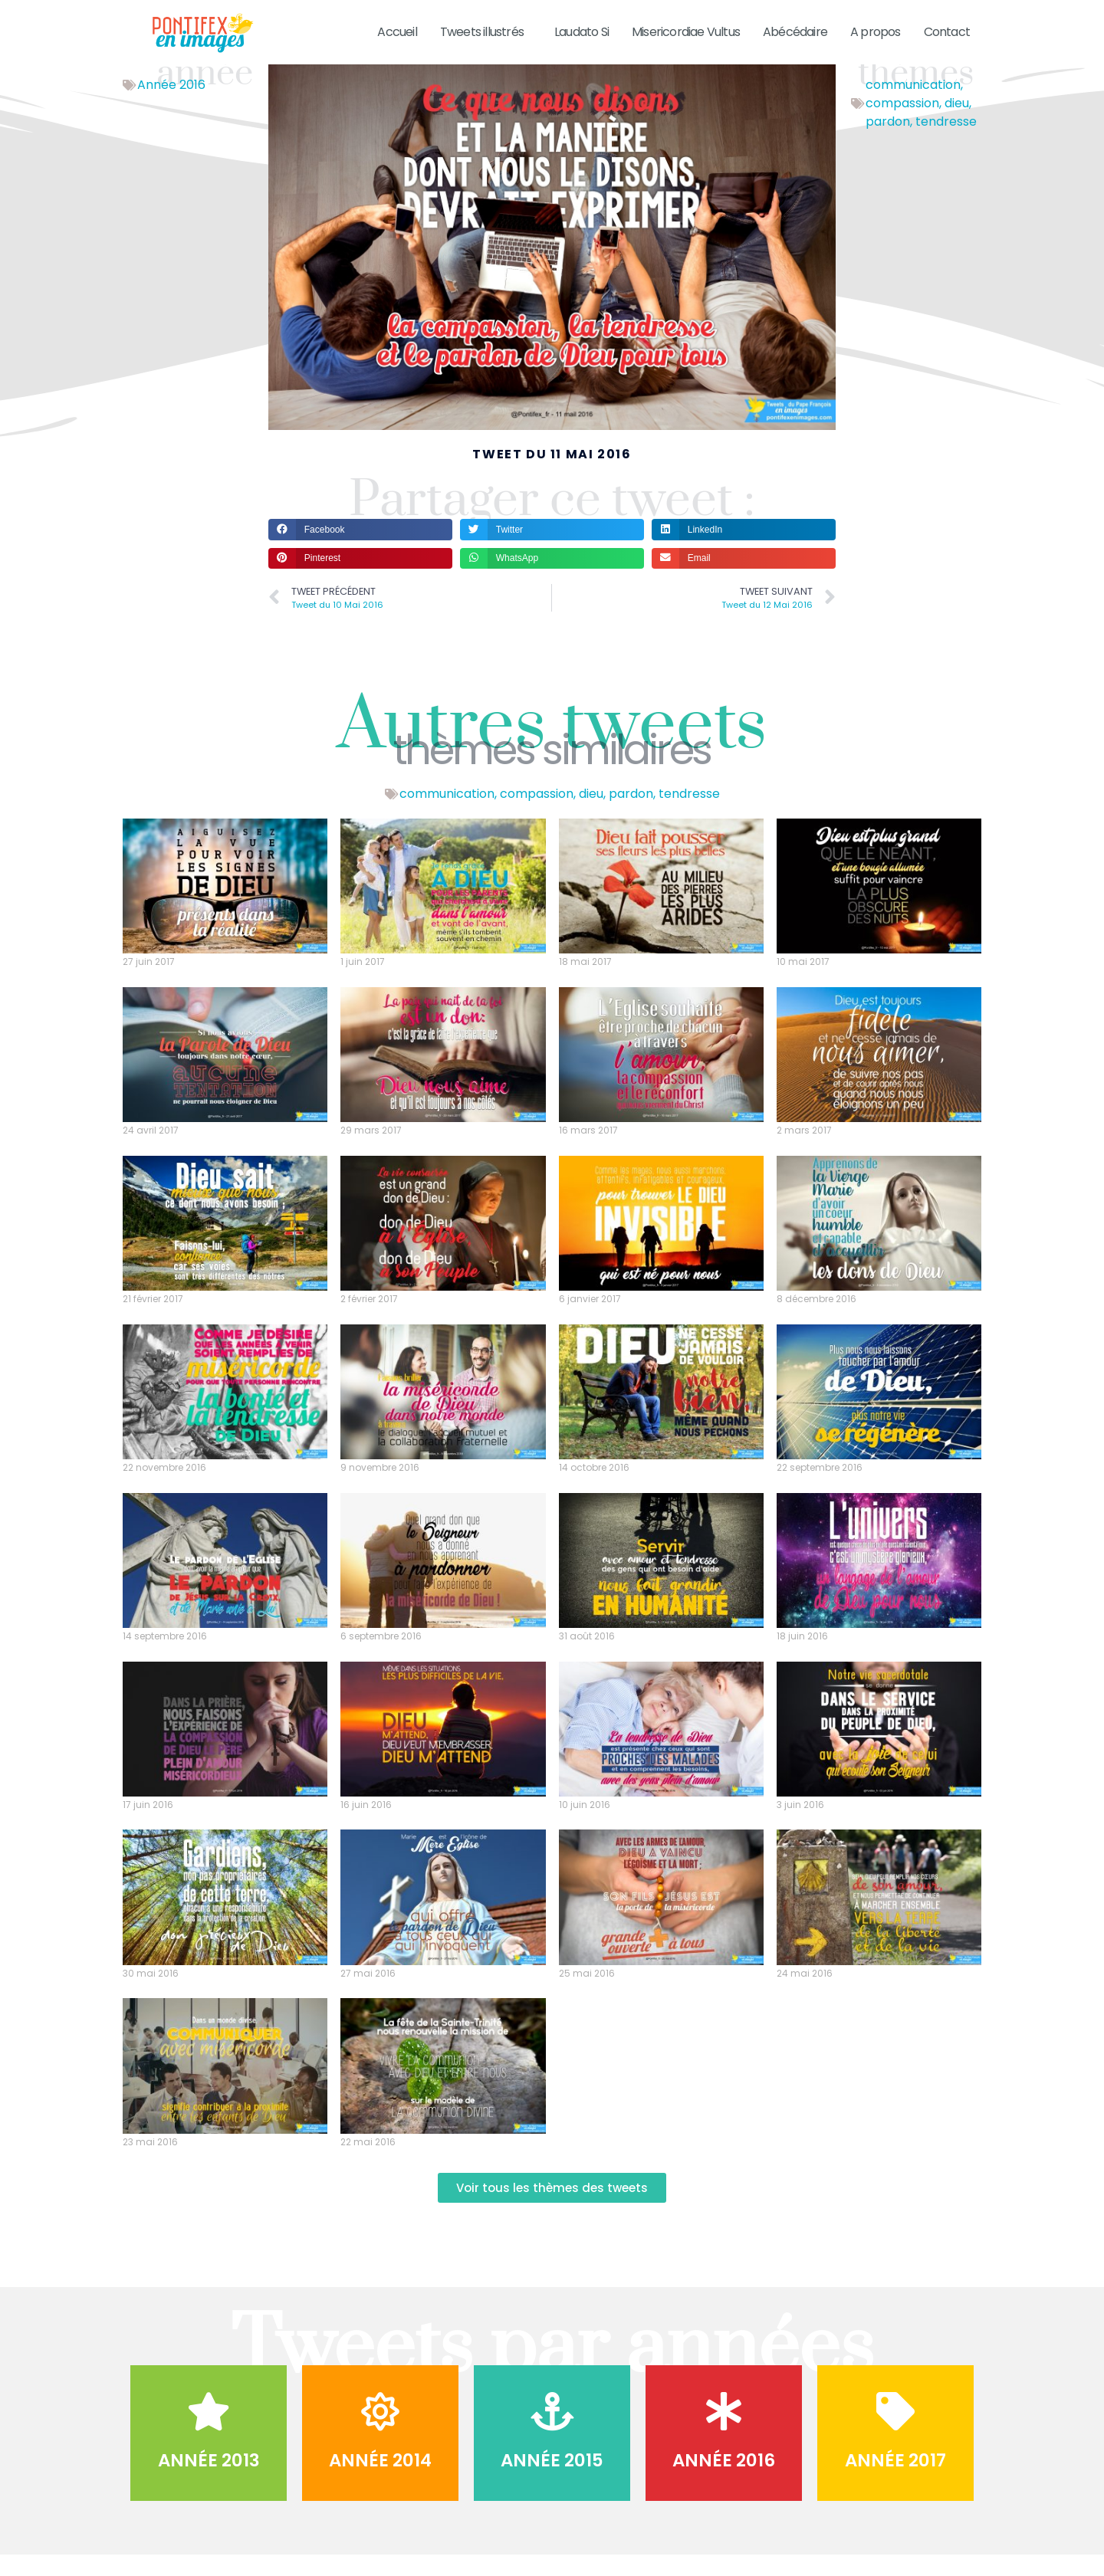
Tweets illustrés (485, 32)
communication (913, 104)
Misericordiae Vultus (686, 32)
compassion (902, 123)
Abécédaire (795, 32)
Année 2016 (171, 104)
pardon (888, 141)
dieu (957, 123)
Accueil (396, 32)
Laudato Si (581, 32)
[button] (360, 549)
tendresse (946, 141)
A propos (875, 32)
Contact (947, 32)
